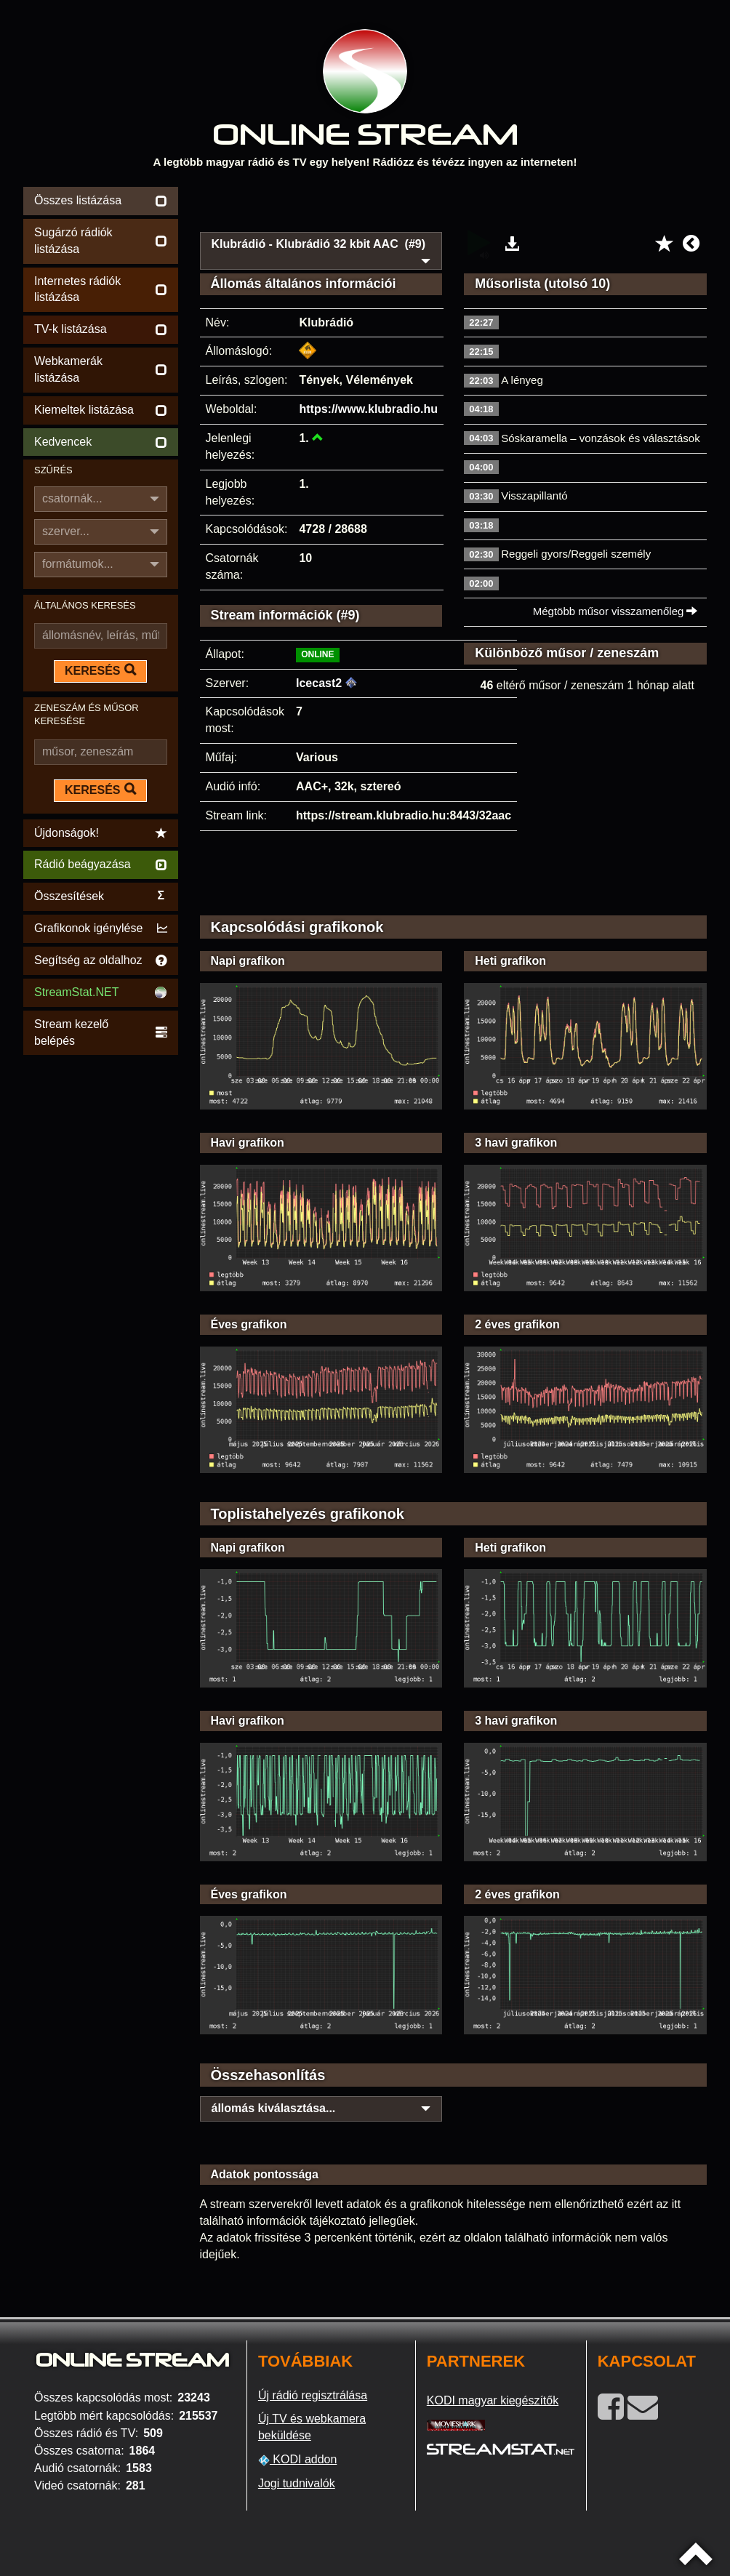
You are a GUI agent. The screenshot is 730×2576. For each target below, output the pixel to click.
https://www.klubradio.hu (368, 409)
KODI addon (297, 2459)
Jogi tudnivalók (296, 2483)
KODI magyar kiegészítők (492, 2400)
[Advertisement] (453, 205)
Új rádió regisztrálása (312, 2395)
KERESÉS (100, 670)
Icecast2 (319, 683)
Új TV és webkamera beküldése (312, 2426)
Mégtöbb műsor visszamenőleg (615, 611)
